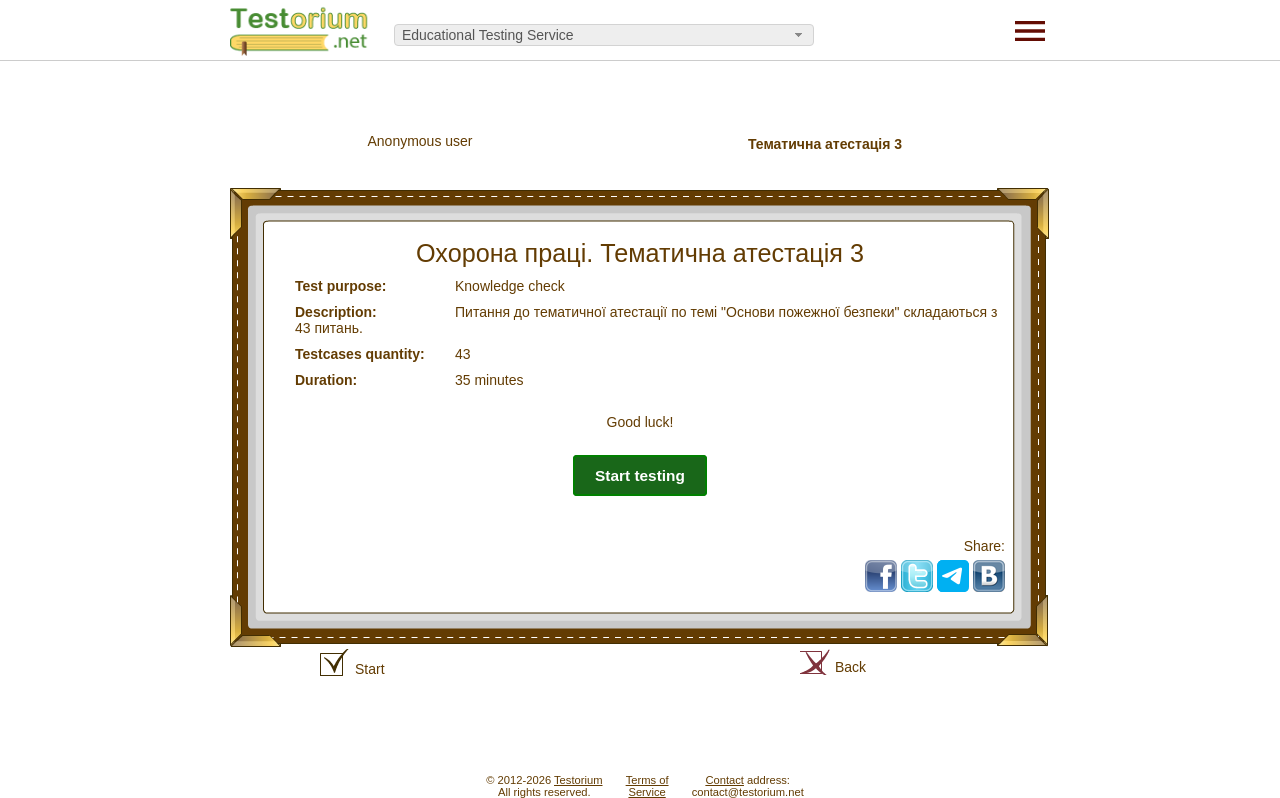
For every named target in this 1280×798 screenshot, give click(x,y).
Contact (724, 780)
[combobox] (604, 35)
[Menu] (1030, 30)
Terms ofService (647, 786)
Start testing (640, 475)
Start (370, 669)
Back (850, 667)
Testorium (578, 780)
